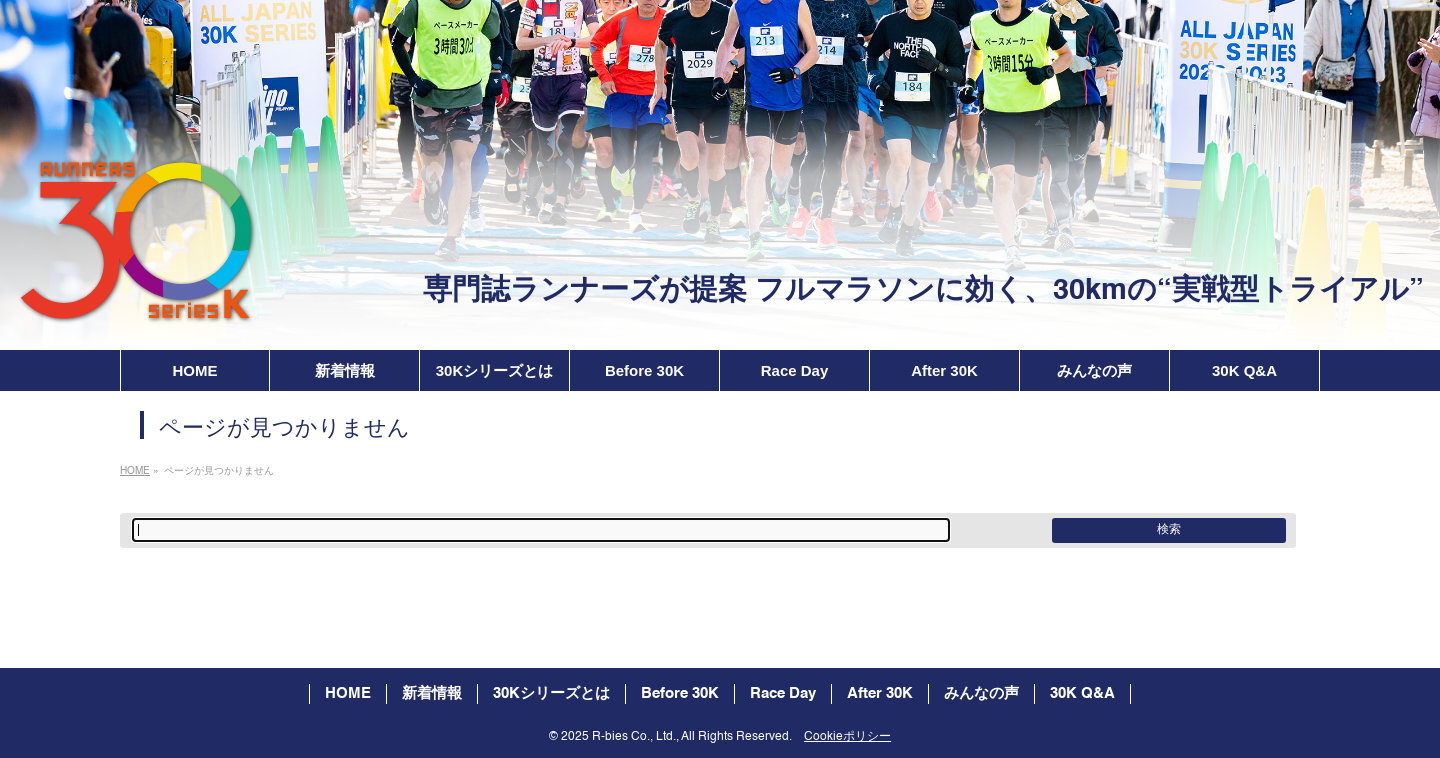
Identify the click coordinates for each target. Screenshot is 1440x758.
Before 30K (680, 693)
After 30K (880, 693)
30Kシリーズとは (551, 693)
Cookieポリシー (847, 737)
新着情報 (432, 693)
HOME (348, 693)
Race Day (783, 693)
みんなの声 (981, 693)
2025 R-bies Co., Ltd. (618, 737)
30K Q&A (1082, 693)
